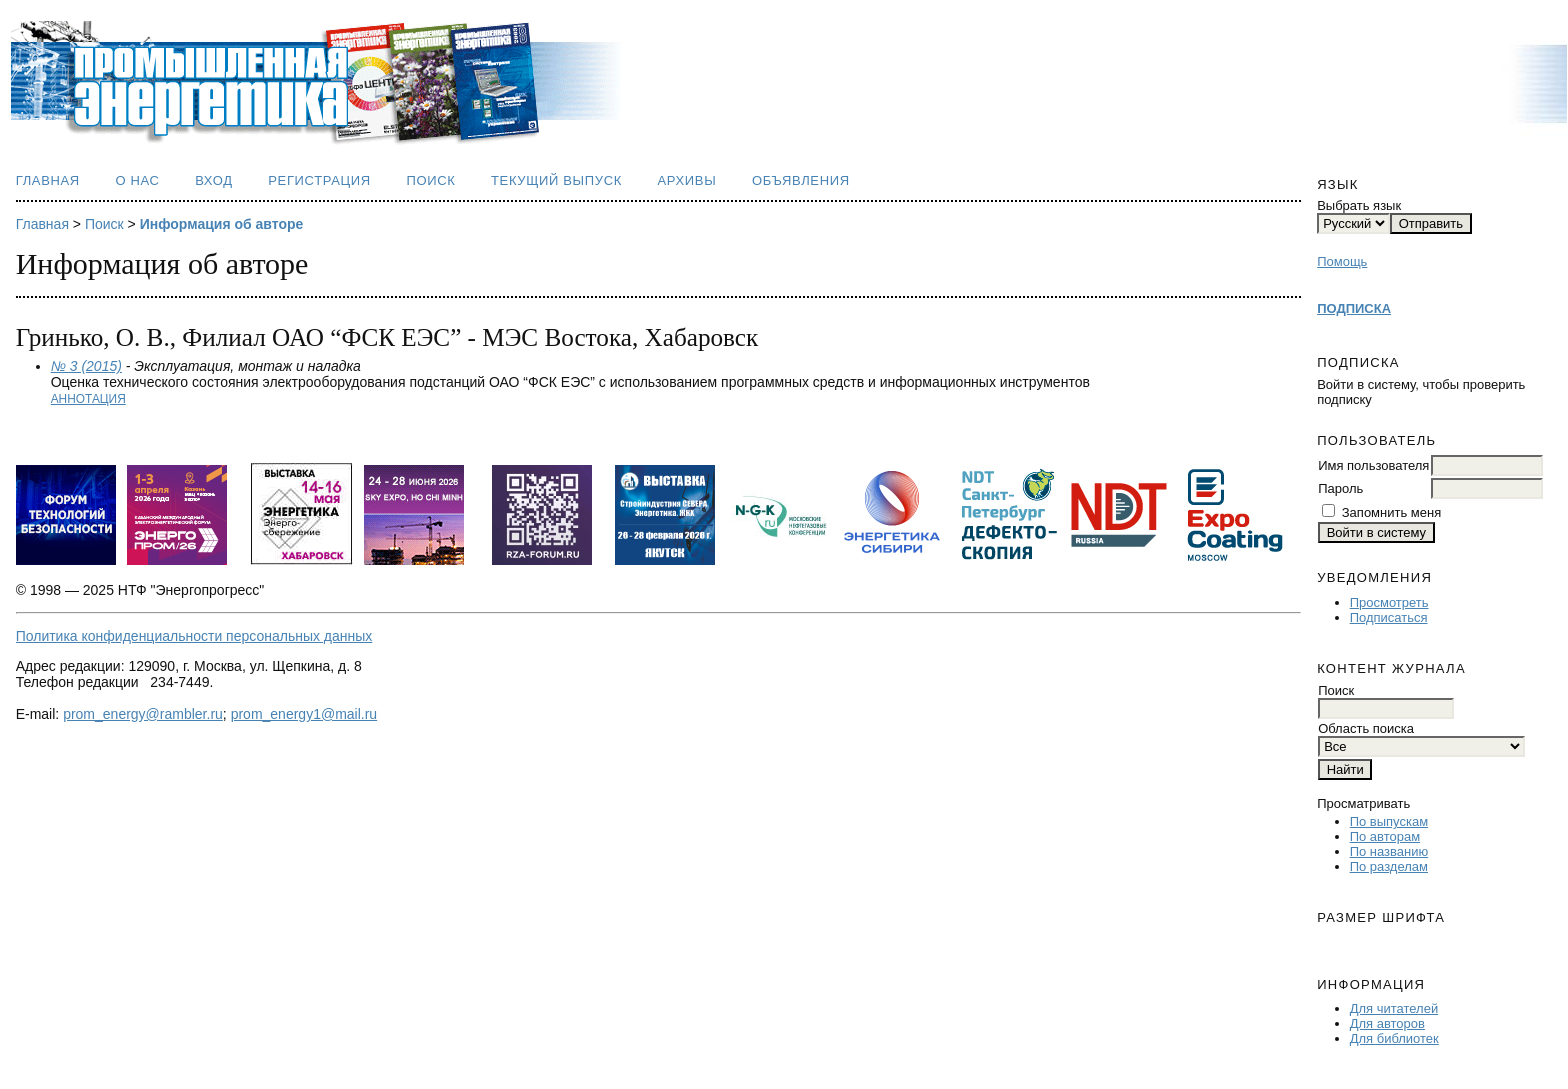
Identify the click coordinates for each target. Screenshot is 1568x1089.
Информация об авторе (222, 224)
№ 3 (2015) (86, 366)
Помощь (1342, 261)
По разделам (1389, 866)
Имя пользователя (1373, 465)
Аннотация (88, 399)
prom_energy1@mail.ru (304, 714)
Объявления (801, 180)
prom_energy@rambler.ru (143, 714)
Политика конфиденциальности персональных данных (194, 636)
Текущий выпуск (556, 180)
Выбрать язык (1359, 205)
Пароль (1340, 488)
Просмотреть (1389, 602)
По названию (1389, 851)
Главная (48, 180)
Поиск (430, 180)
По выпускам (1389, 821)
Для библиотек (1394, 1038)
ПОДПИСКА (1354, 308)
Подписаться (1389, 617)
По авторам (1385, 836)
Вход (214, 180)
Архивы (686, 180)
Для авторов (1387, 1023)
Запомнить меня (1391, 512)
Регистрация (319, 180)
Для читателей (1394, 1008)
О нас (137, 180)
